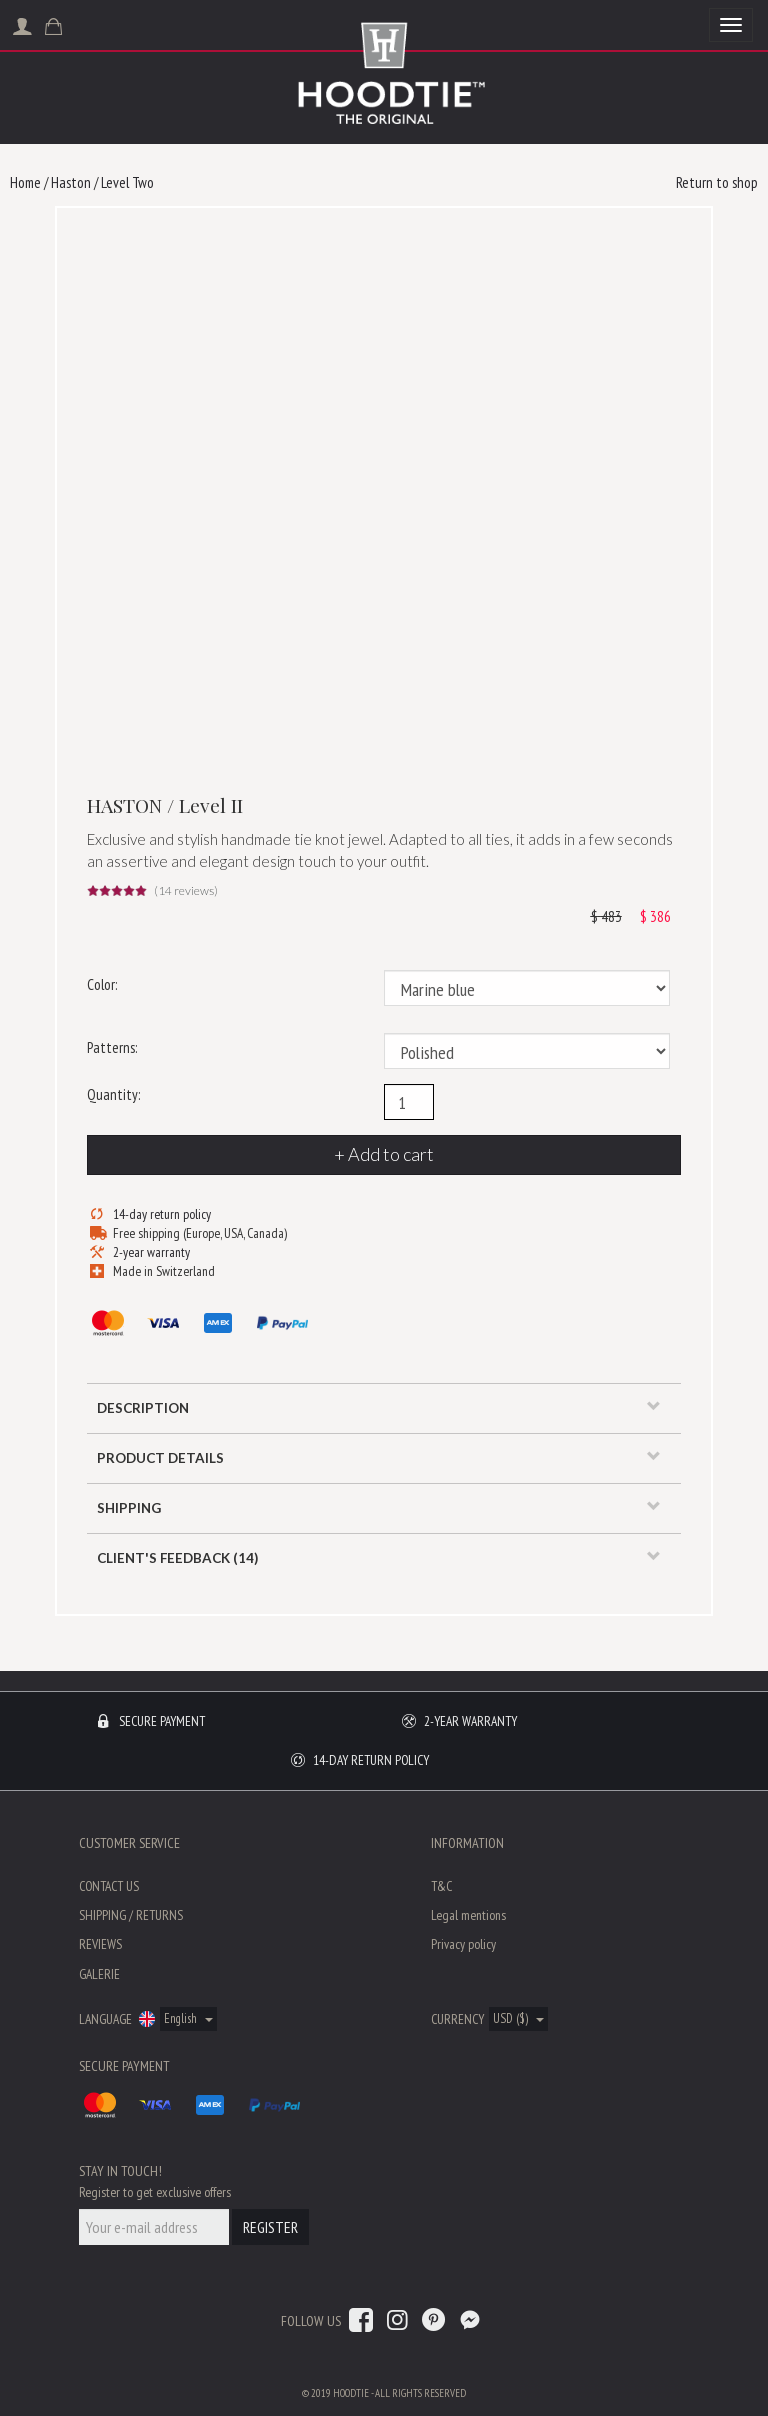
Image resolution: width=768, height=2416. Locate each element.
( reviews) (186, 891)
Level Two (127, 182)
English (188, 2018)
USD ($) (518, 2018)
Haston (71, 182)
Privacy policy (463, 1944)
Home (25, 182)
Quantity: (113, 1094)
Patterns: (112, 1047)
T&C (441, 1886)
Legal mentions (468, 1915)
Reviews (100, 1944)
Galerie (99, 1974)
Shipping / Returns (131, 1915)
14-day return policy (162, 1214)
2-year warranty (151, 1252)
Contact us (109, 1886)
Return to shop (717, 182)
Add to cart (391, 1154)
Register (270, 2227)
